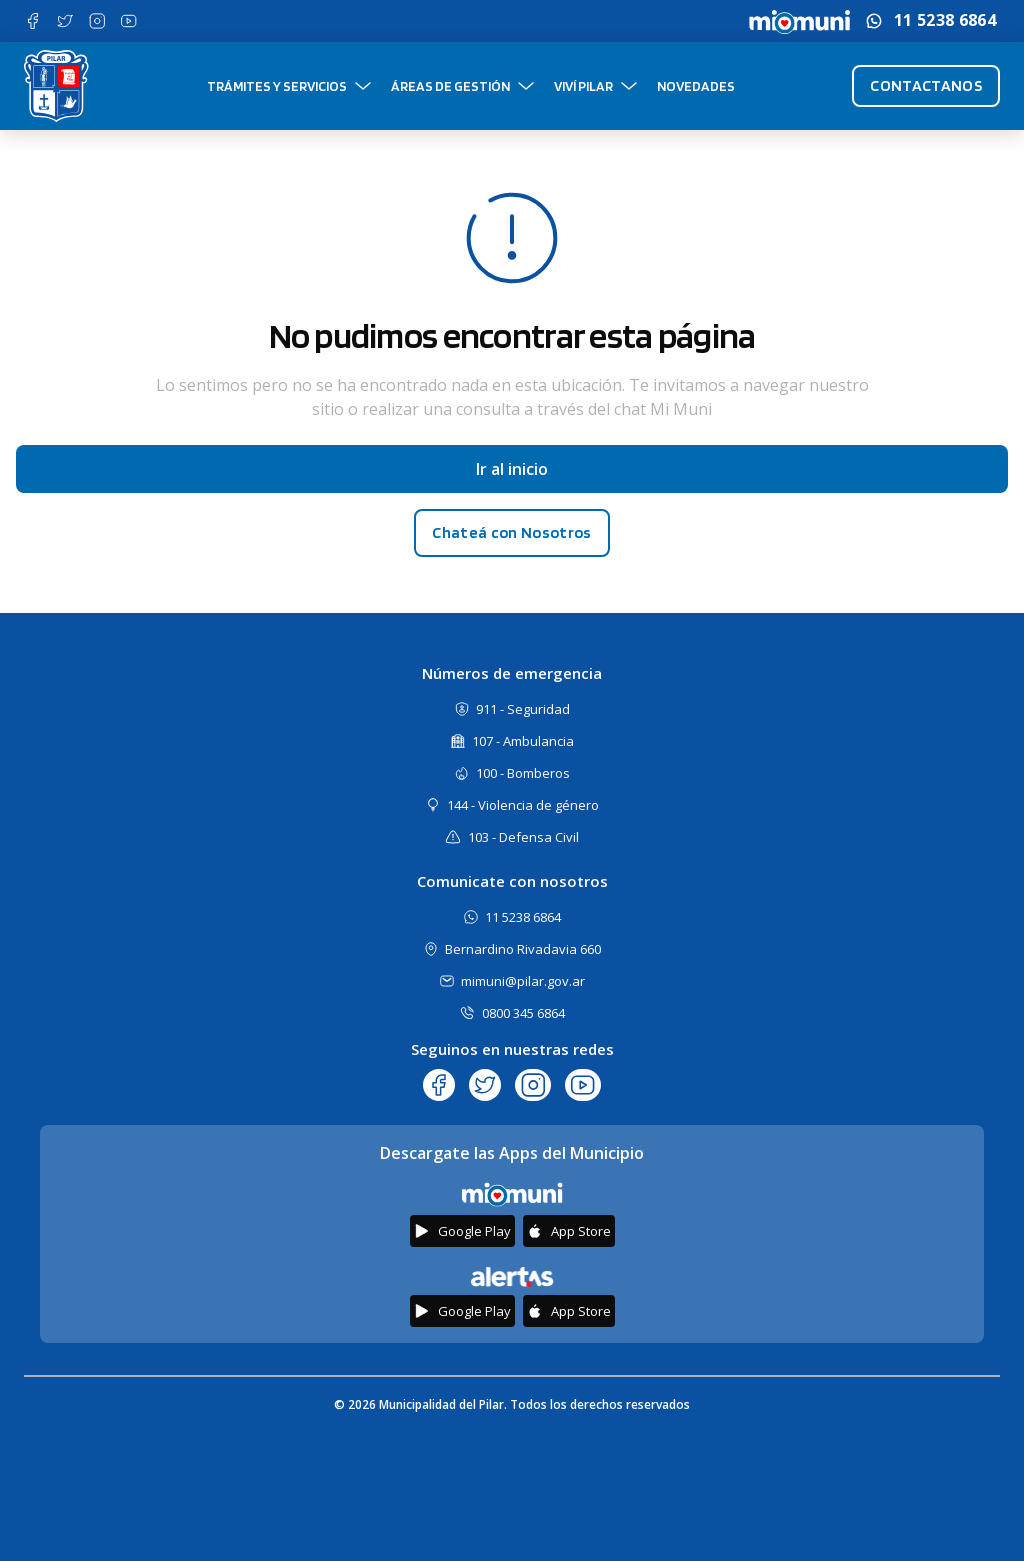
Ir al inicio (512, 469)
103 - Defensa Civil (523, 837)
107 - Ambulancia (523, 741)
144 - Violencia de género (523, 805)
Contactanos (926, 85)
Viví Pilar (583, 86)
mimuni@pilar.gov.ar (523, 981)
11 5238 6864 (945, 20)
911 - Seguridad (523, 709)
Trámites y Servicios (277, 86)
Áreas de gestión (450, 86)
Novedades (696, 86)
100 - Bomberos (523, 773)
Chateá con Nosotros (511, 532)
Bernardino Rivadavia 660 (523, 949)
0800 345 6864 (523, 1013)
